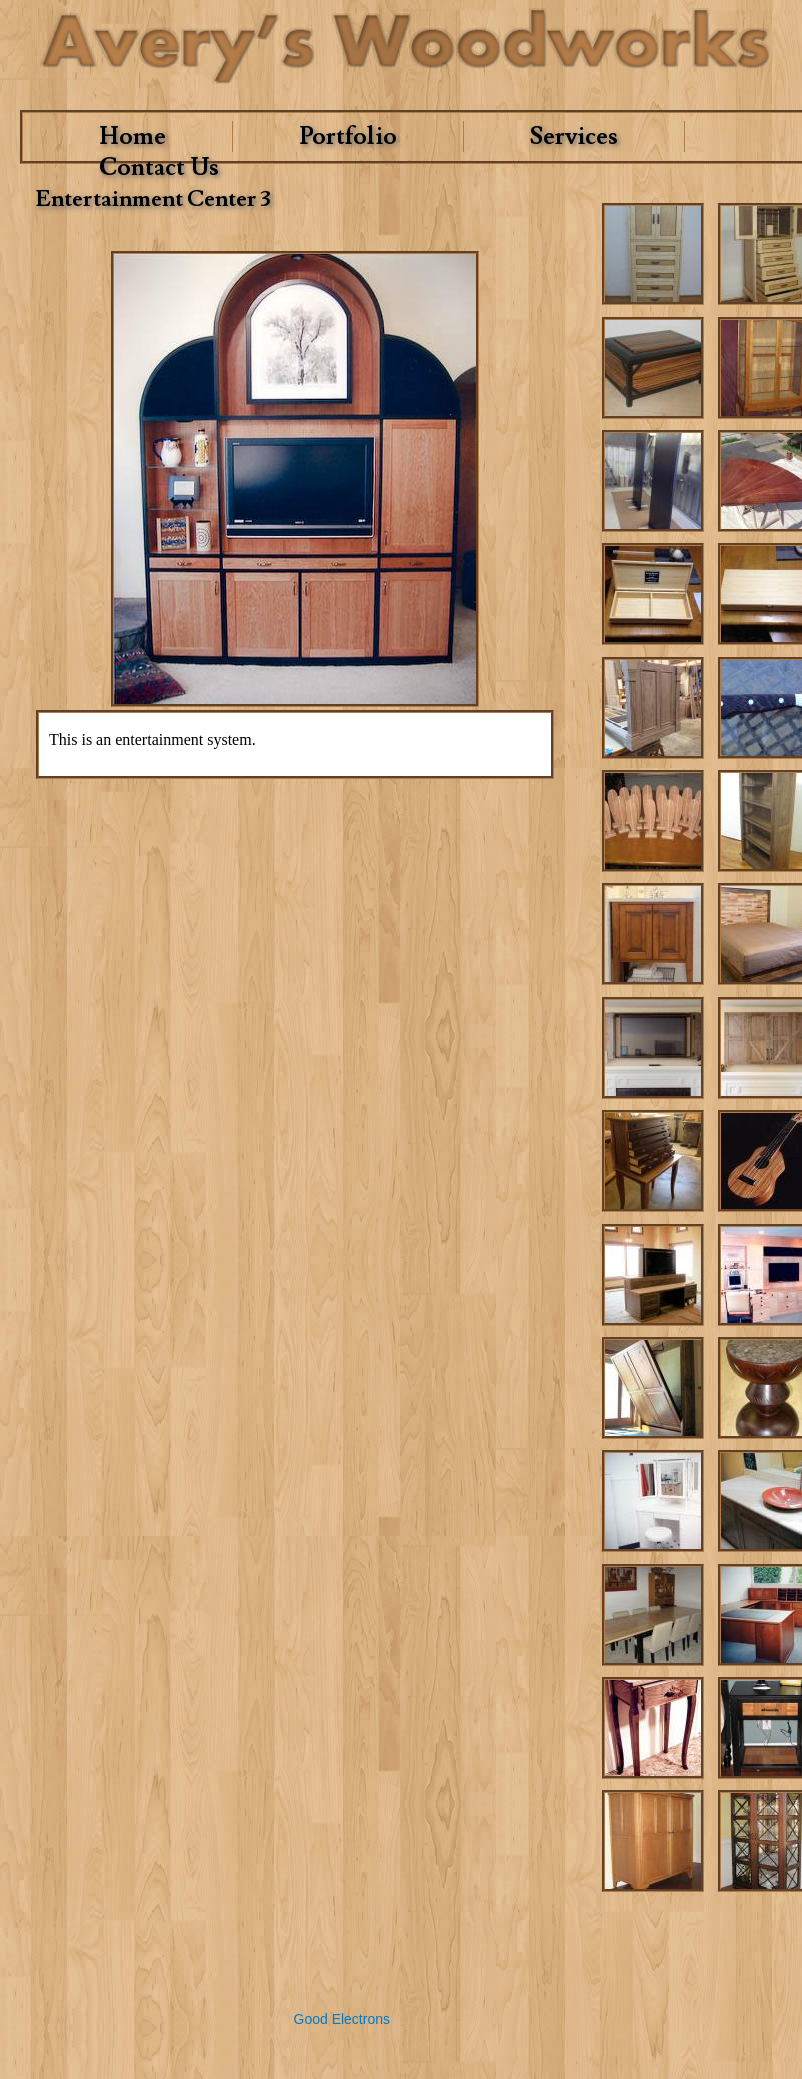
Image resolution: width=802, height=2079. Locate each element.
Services (574, 136)
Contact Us (159, 167)
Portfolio (348, 136)
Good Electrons (342, 2019)
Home (132, 136)
